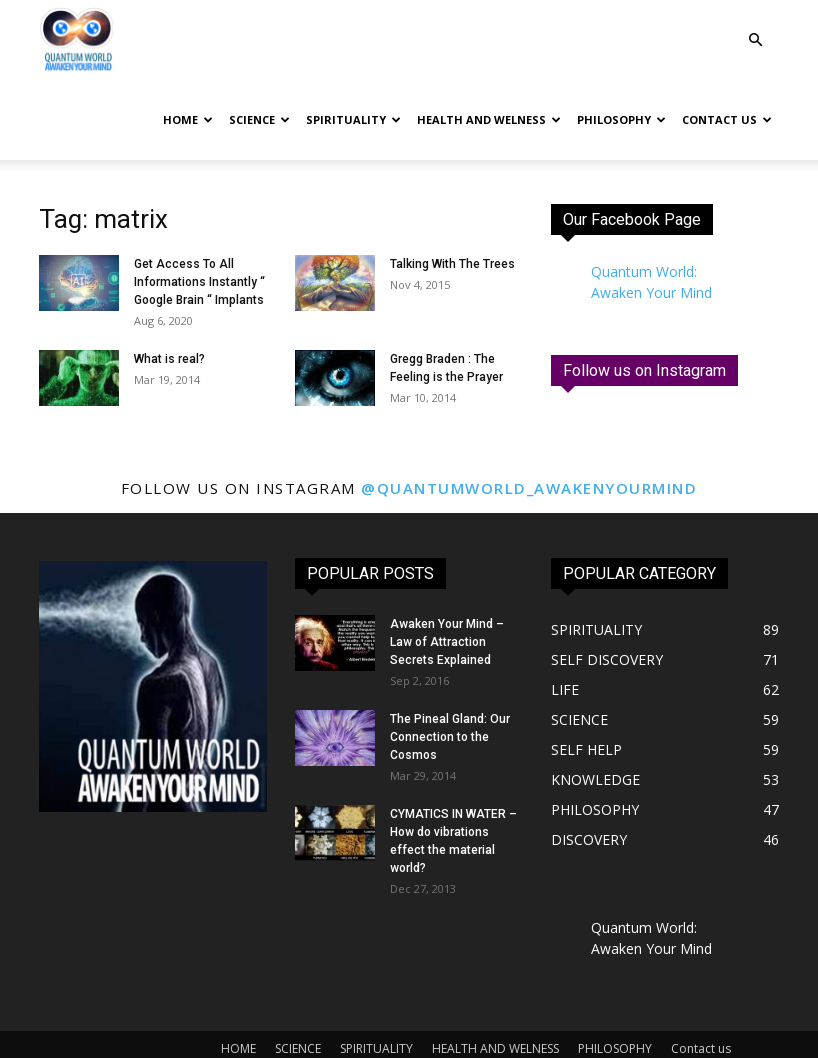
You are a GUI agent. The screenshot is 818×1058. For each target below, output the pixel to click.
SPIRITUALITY (353, 119)
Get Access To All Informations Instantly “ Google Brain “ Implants (199, 282)
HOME (188, 119)
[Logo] (76, 40)
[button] (755, 40)
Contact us (727, 119)
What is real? (169, 359)
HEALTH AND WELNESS (489, 119)
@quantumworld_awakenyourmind (529, 488)
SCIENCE (259, 119)
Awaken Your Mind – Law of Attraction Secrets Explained (447, 642)
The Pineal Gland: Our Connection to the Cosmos (450, 737)
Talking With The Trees (452, 264)
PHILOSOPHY (621, 119)
